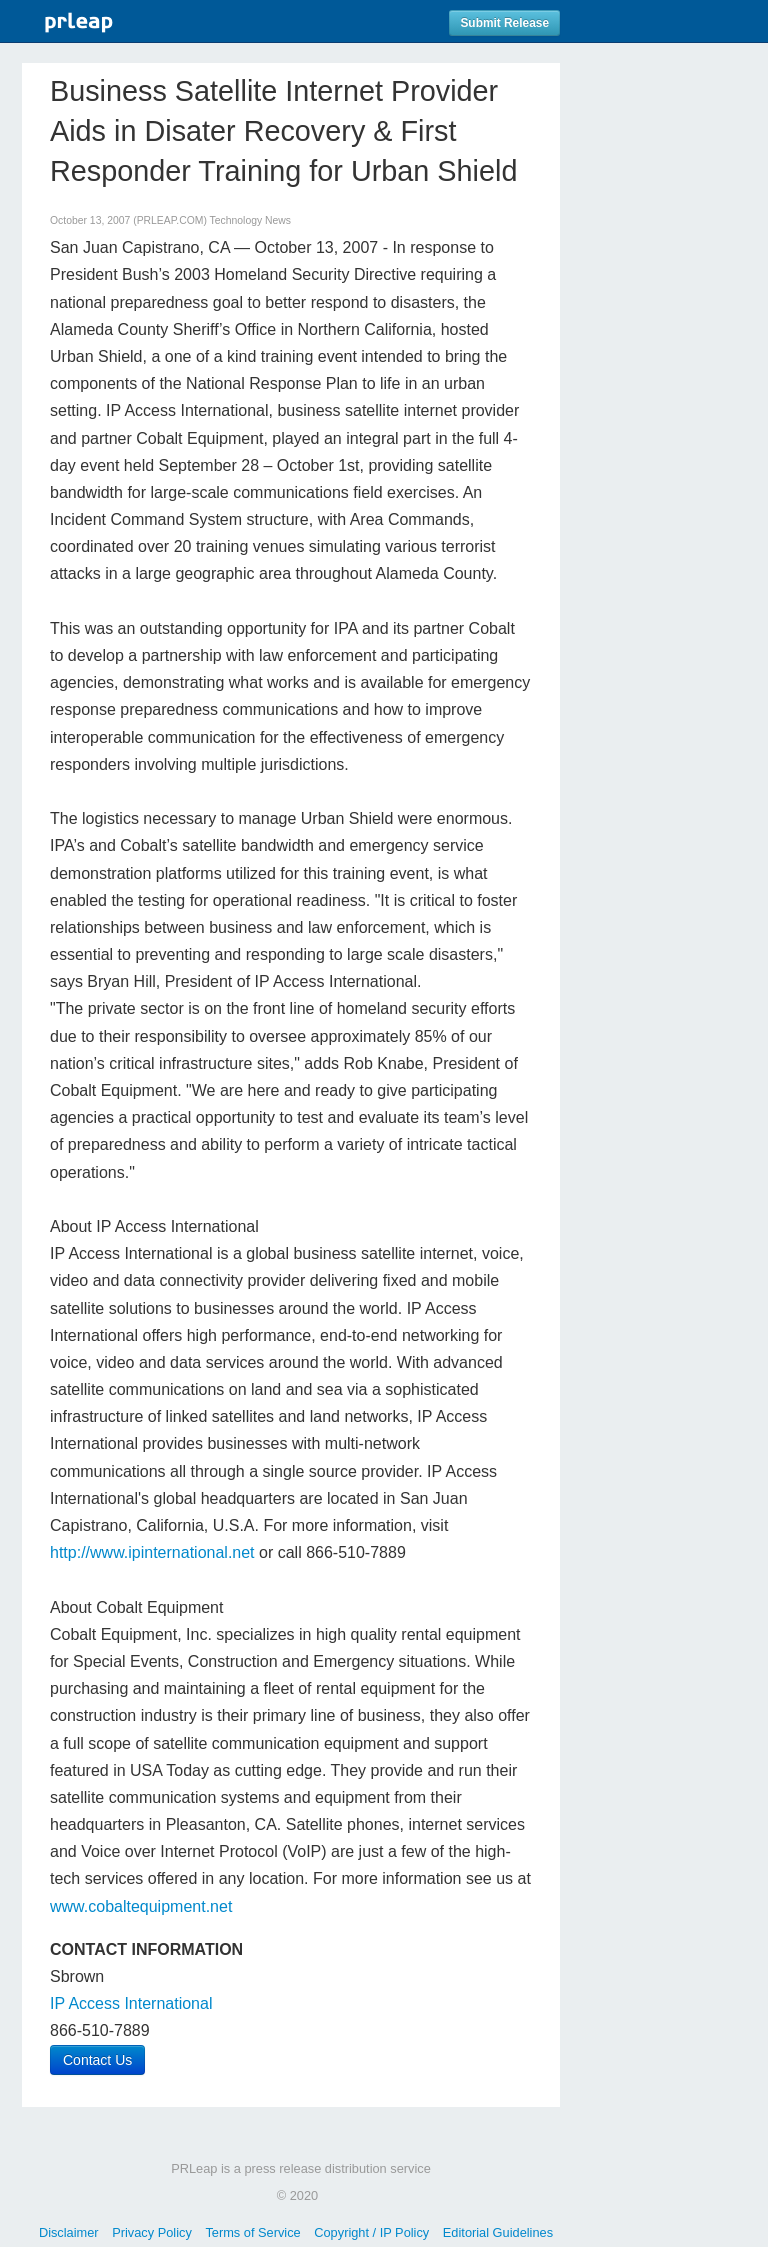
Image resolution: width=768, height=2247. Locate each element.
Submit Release (504, 23)
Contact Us (97, 2060)
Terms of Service (252, 2232)
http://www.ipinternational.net (152, 1552)
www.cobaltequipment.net (141, 1906)
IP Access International (131, 2003)
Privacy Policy (152, 2232)
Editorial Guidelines (498, 2232)
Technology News (250, 220)
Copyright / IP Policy (371, 2232)
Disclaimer (69, 2232)
